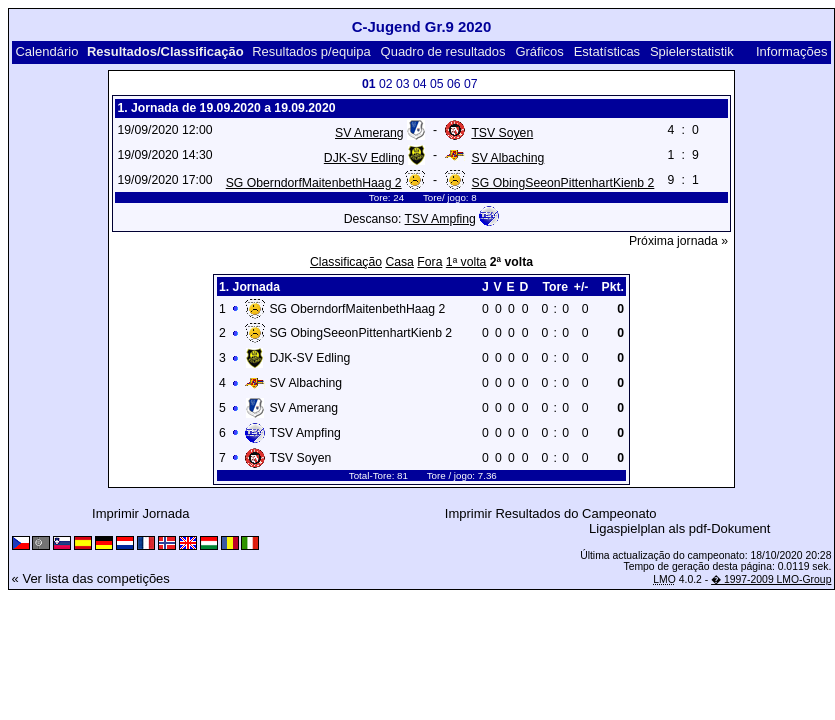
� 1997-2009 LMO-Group (771, 579)
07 (471, 84)
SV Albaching (508, 158)
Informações (792, 51)
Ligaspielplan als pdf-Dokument (679, 528)
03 (403, 84)
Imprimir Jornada (141, 513)
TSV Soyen (502, 133)
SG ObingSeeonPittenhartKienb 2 (563, 183)
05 (437, 84)
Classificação (346, 262)
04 (420, 84)
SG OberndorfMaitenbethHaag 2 (314, 183)
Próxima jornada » (678, 241)
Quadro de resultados (443, 51)
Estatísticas (607, 51)
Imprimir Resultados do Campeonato (551, 513)
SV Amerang (369, 133)
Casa (399, 262)
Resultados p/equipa (311, 51)
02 (386, 84)
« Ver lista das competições (91, 578)
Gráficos (539, 51)
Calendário (46, 51)
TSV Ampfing (440, 219)
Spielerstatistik (692, 51)
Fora (429, 262)
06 (454, 84)
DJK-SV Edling (364, 158)
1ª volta (466, 262)
